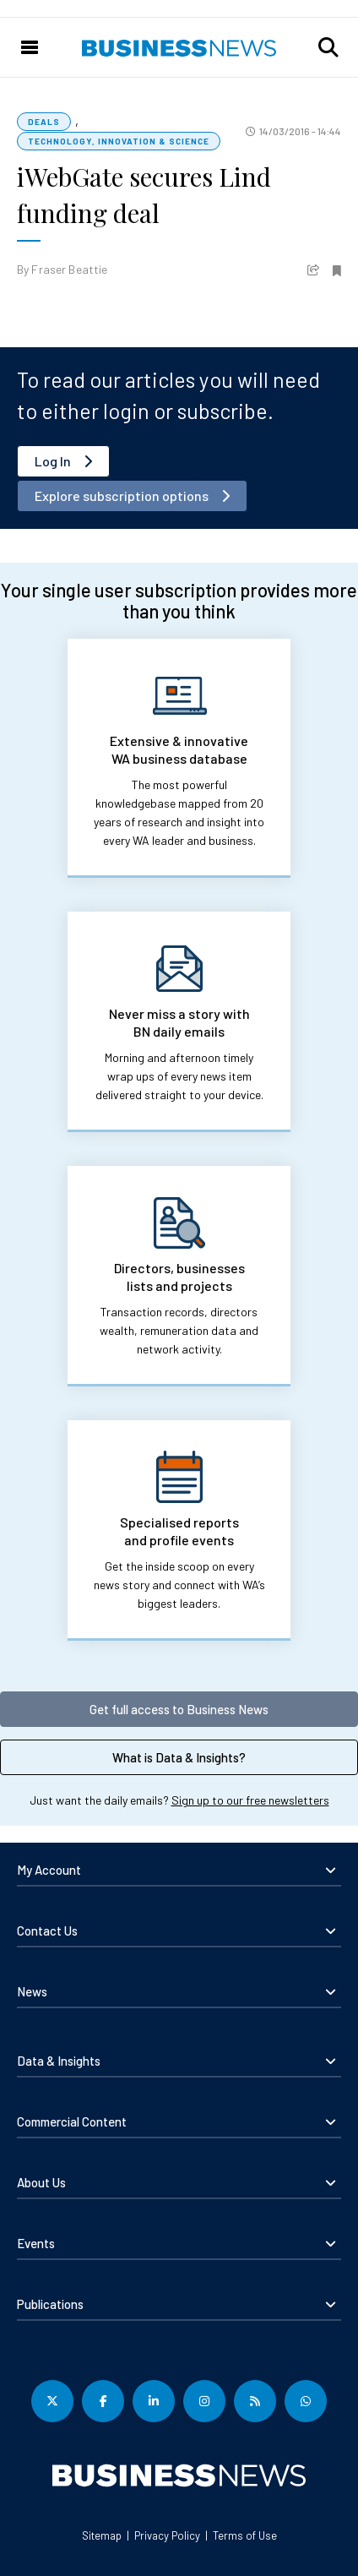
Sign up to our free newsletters (250, 1800)
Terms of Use (245, 2535)
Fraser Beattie (69, 269)
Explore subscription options (122, 495)
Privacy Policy (167, 2535)
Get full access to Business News (179, 1709)
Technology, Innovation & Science (118, 141)
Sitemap (102, 2535)
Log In (53, 461)
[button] (328, 47)
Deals (44, 122)
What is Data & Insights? (179, 1757)
